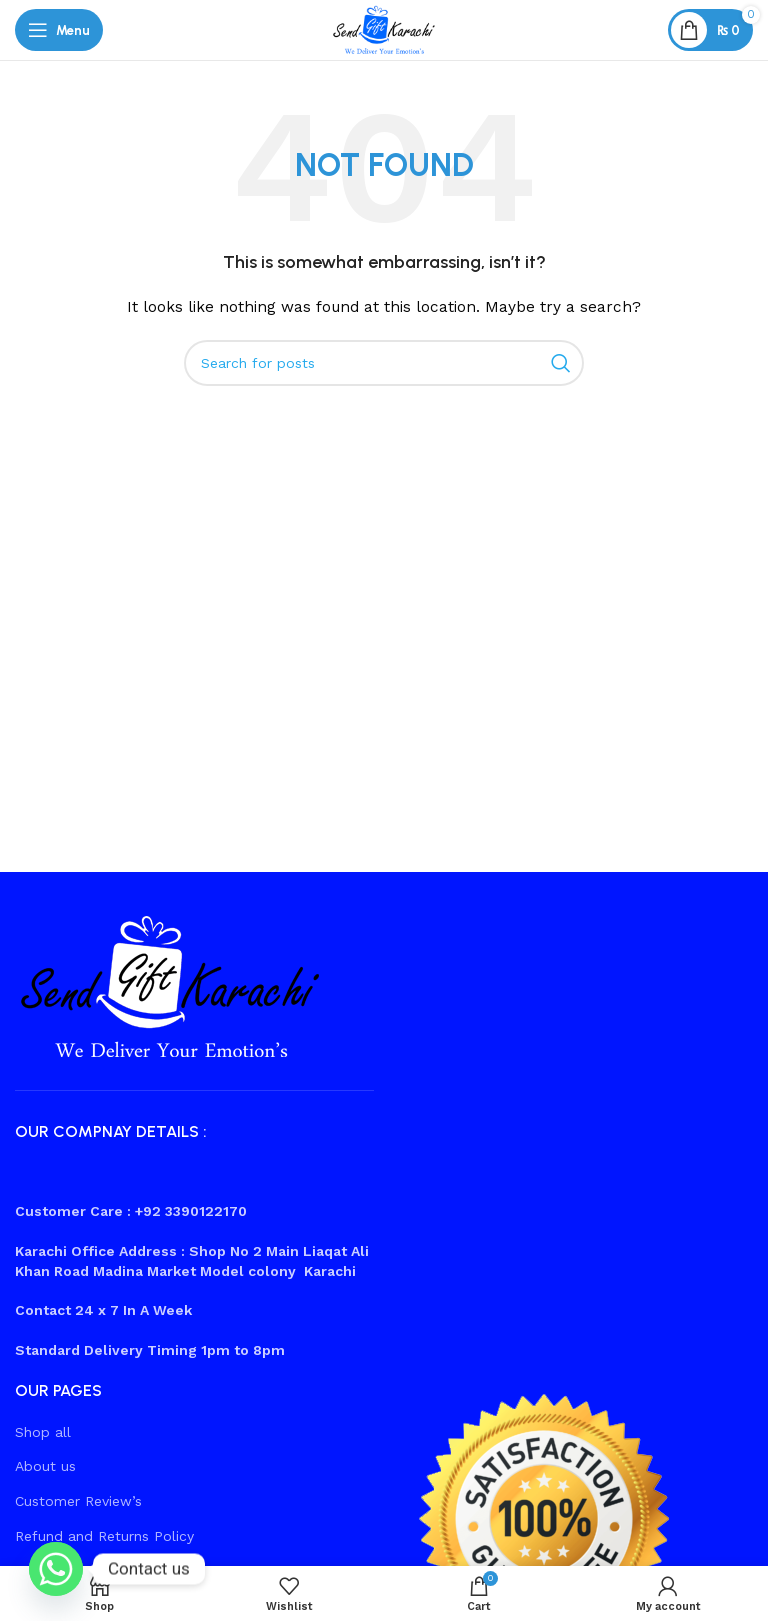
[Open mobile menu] (59, 30)
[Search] (384, 363)
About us (45, 1466)
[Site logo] (383, 29)
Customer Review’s (78, 1501)
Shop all (43, 1432)
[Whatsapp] (56, 1569)
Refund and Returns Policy (104, 1536)
